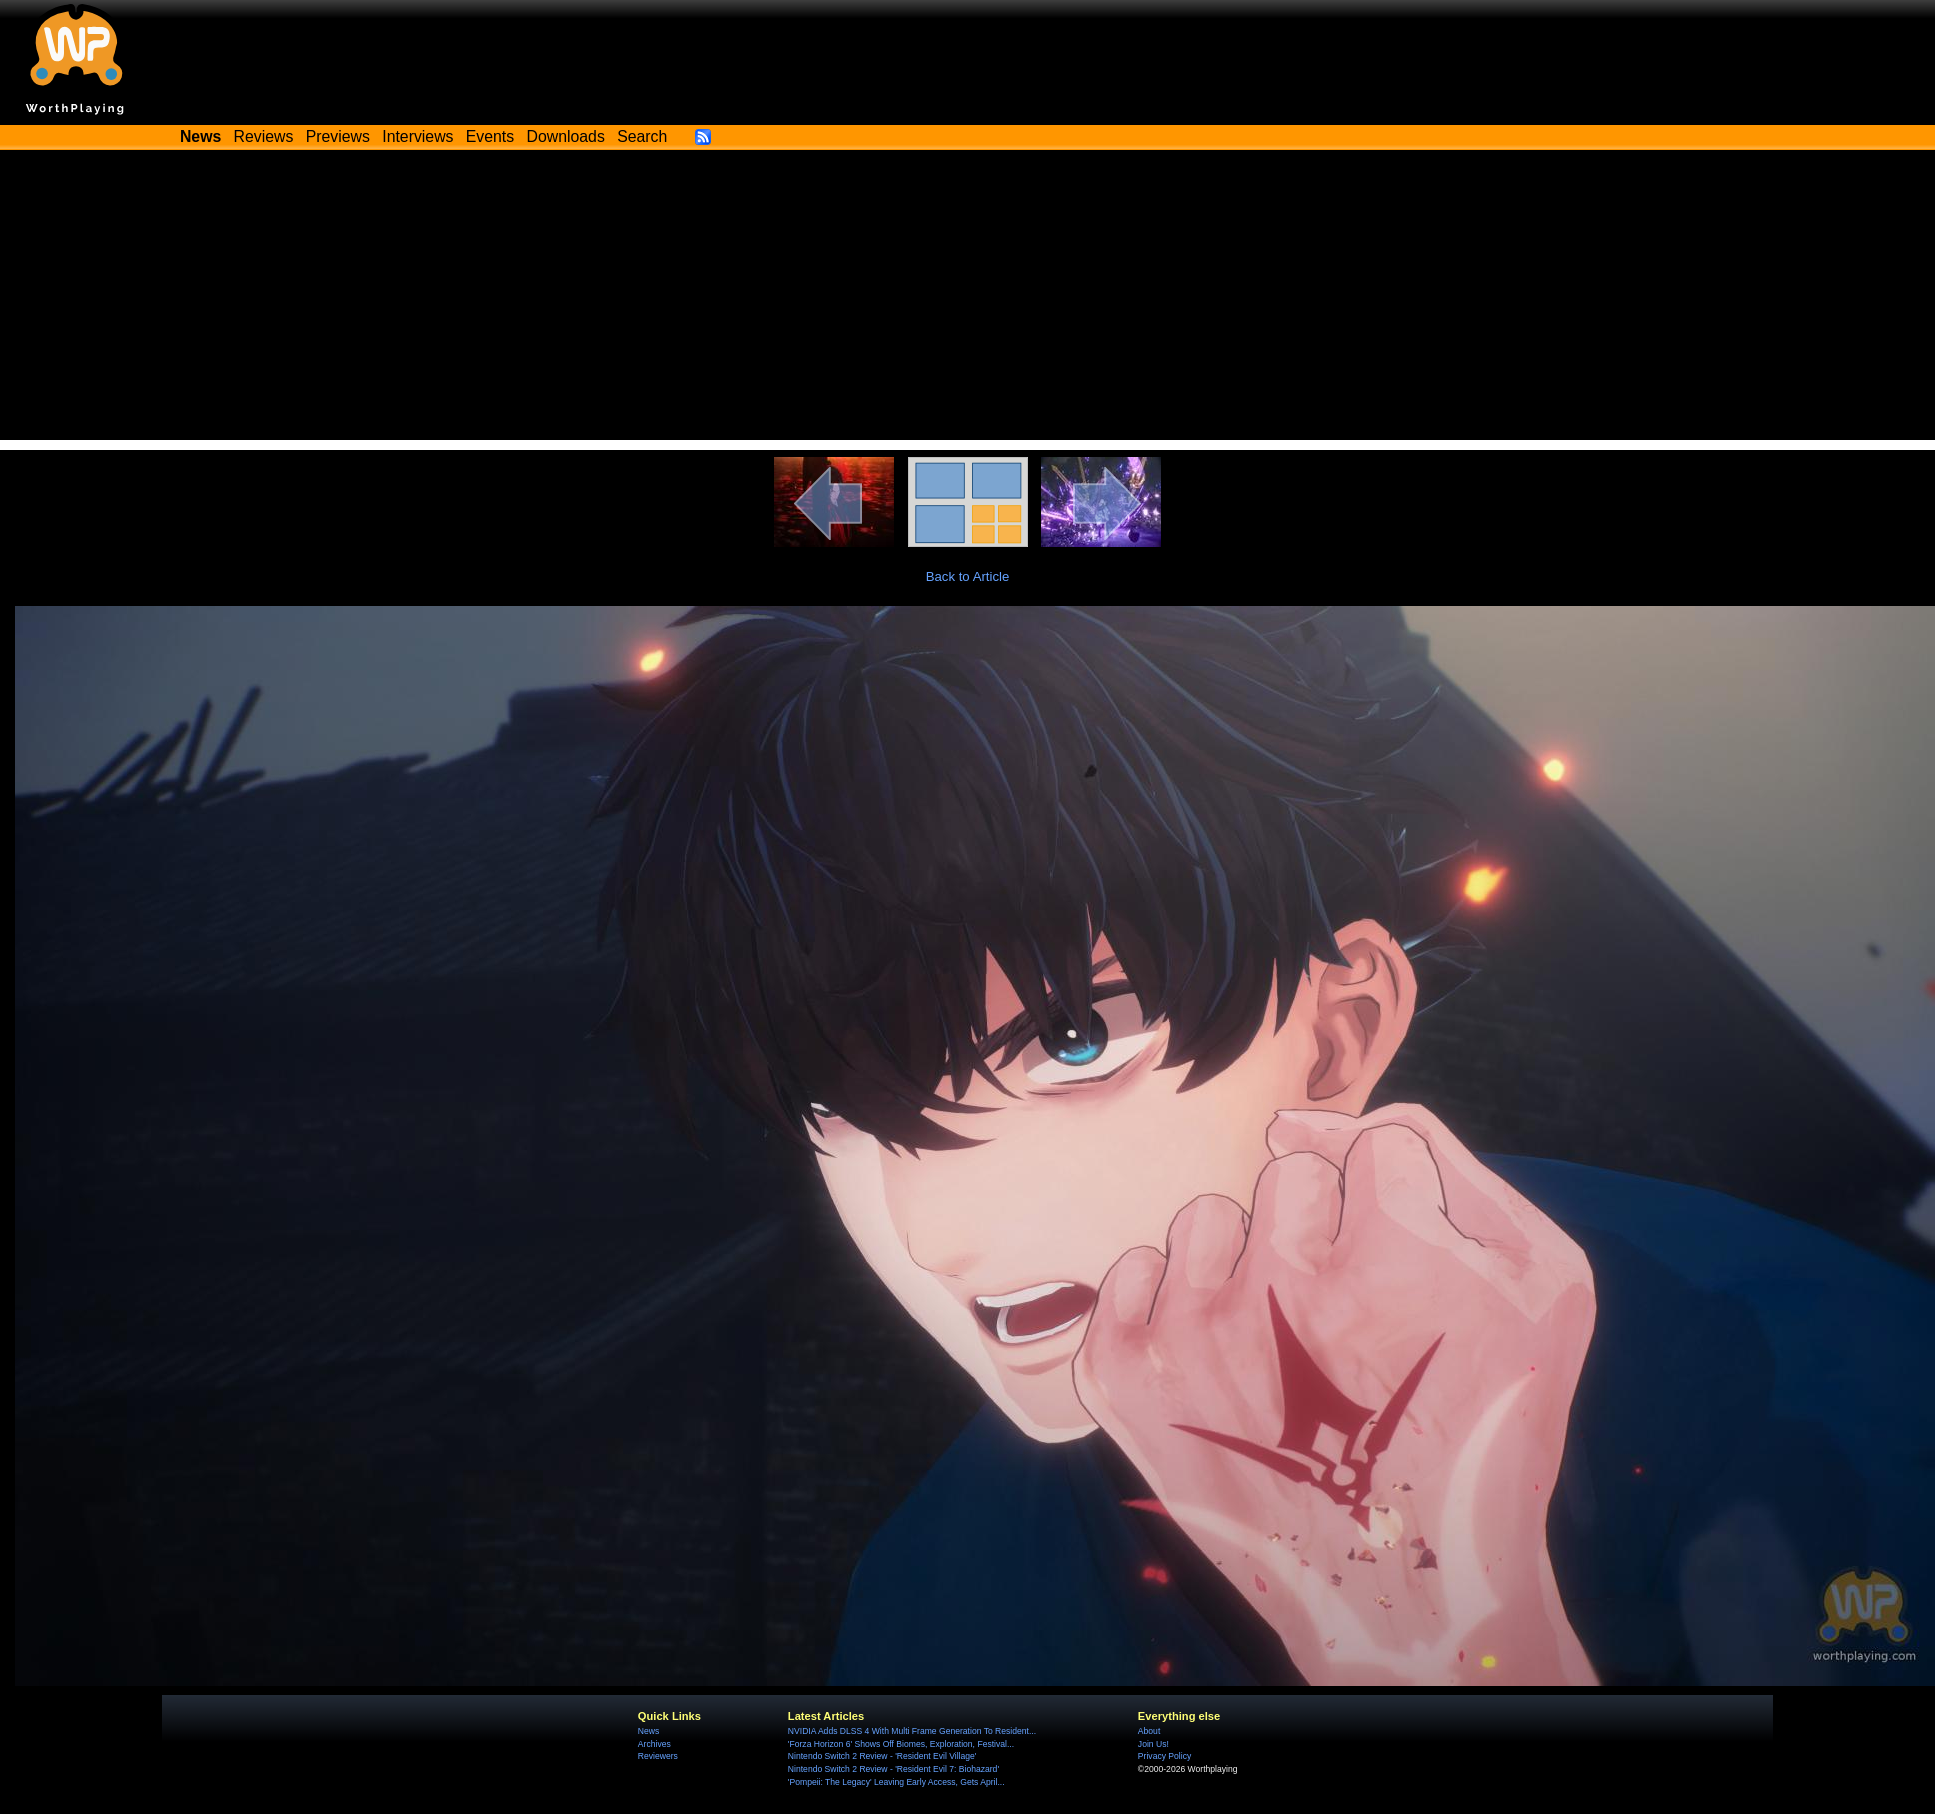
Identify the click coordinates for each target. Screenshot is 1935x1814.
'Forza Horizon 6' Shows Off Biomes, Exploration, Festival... (901, 1744)
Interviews (417, 136)
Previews (338, 136)
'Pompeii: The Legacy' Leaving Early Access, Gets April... (896, 1782)
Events (490, 136)
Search (642, 136)
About (1149, 1731)
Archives (654, 1744)
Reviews (264, 136)
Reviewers (658, 1756)
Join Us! (1153, 1744)
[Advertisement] (968, 300)
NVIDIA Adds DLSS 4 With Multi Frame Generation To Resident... (912, 1731)
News (648, 1731)
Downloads (566, 136)
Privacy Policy (1164, 1756)
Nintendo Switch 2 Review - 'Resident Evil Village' (882, 1756)
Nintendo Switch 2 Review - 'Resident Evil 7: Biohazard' (893, 1769)
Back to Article (968, 576)
